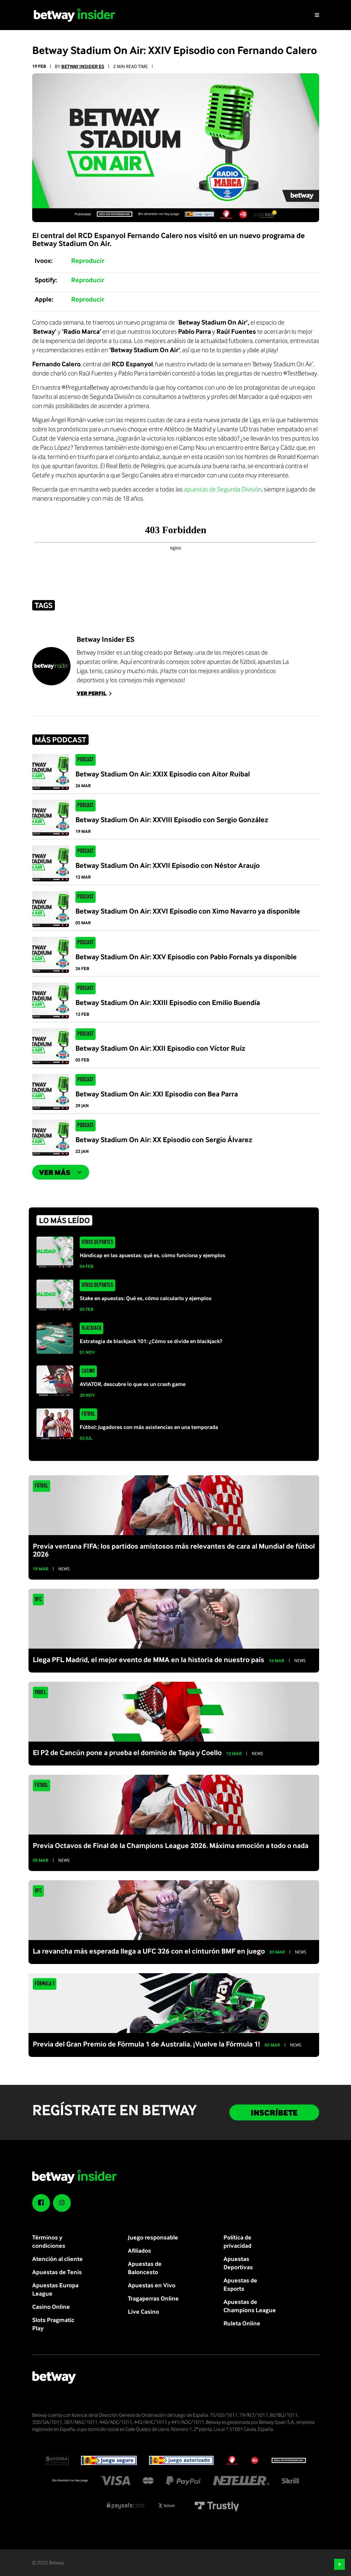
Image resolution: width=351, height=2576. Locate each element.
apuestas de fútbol (231, 661)
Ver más (60, 1172)
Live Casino (143, 2311)
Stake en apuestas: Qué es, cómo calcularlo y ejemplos (146, 1298)
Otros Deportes (97, 1242)
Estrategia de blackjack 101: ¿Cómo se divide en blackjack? (151, 1341)
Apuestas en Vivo (151, 2285)
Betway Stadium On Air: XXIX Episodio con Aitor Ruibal (162, 773)
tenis (96, 671)
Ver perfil (95, 693)
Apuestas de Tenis (57, 2271)
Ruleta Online (241, 2323)
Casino (88, 1371)
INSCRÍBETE (274, 2112)
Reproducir (87, 260)
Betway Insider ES (82, 66)
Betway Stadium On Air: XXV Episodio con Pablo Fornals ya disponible (186, 956)
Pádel (40, 1692)
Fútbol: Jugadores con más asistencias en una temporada (149, 1427)
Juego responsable (153, 2237)
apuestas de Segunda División (222, 489)
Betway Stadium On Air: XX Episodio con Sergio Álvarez (163, 1139)
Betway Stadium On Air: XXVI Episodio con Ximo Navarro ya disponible (187, 911)
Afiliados (139, 2250)
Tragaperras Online (153, 2298)
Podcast (85, 760)
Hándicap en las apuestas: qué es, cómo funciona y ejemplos (152, 1255)
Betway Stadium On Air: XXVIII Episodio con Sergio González (171, 819)
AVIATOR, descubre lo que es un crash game (132, 1384)
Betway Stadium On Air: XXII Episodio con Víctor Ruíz (160, 1048)
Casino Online (51, 2306)
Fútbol (88, 1414)
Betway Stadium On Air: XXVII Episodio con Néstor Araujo (167, 865)
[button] (339, 2564)
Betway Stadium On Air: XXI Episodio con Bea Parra (156, 1093)
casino (113, 671)
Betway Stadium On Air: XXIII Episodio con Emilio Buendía (167, 1002)
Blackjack (91, 1328)
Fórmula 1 (44, 1984)
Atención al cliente (57, 2258)
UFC (38, 1599)
